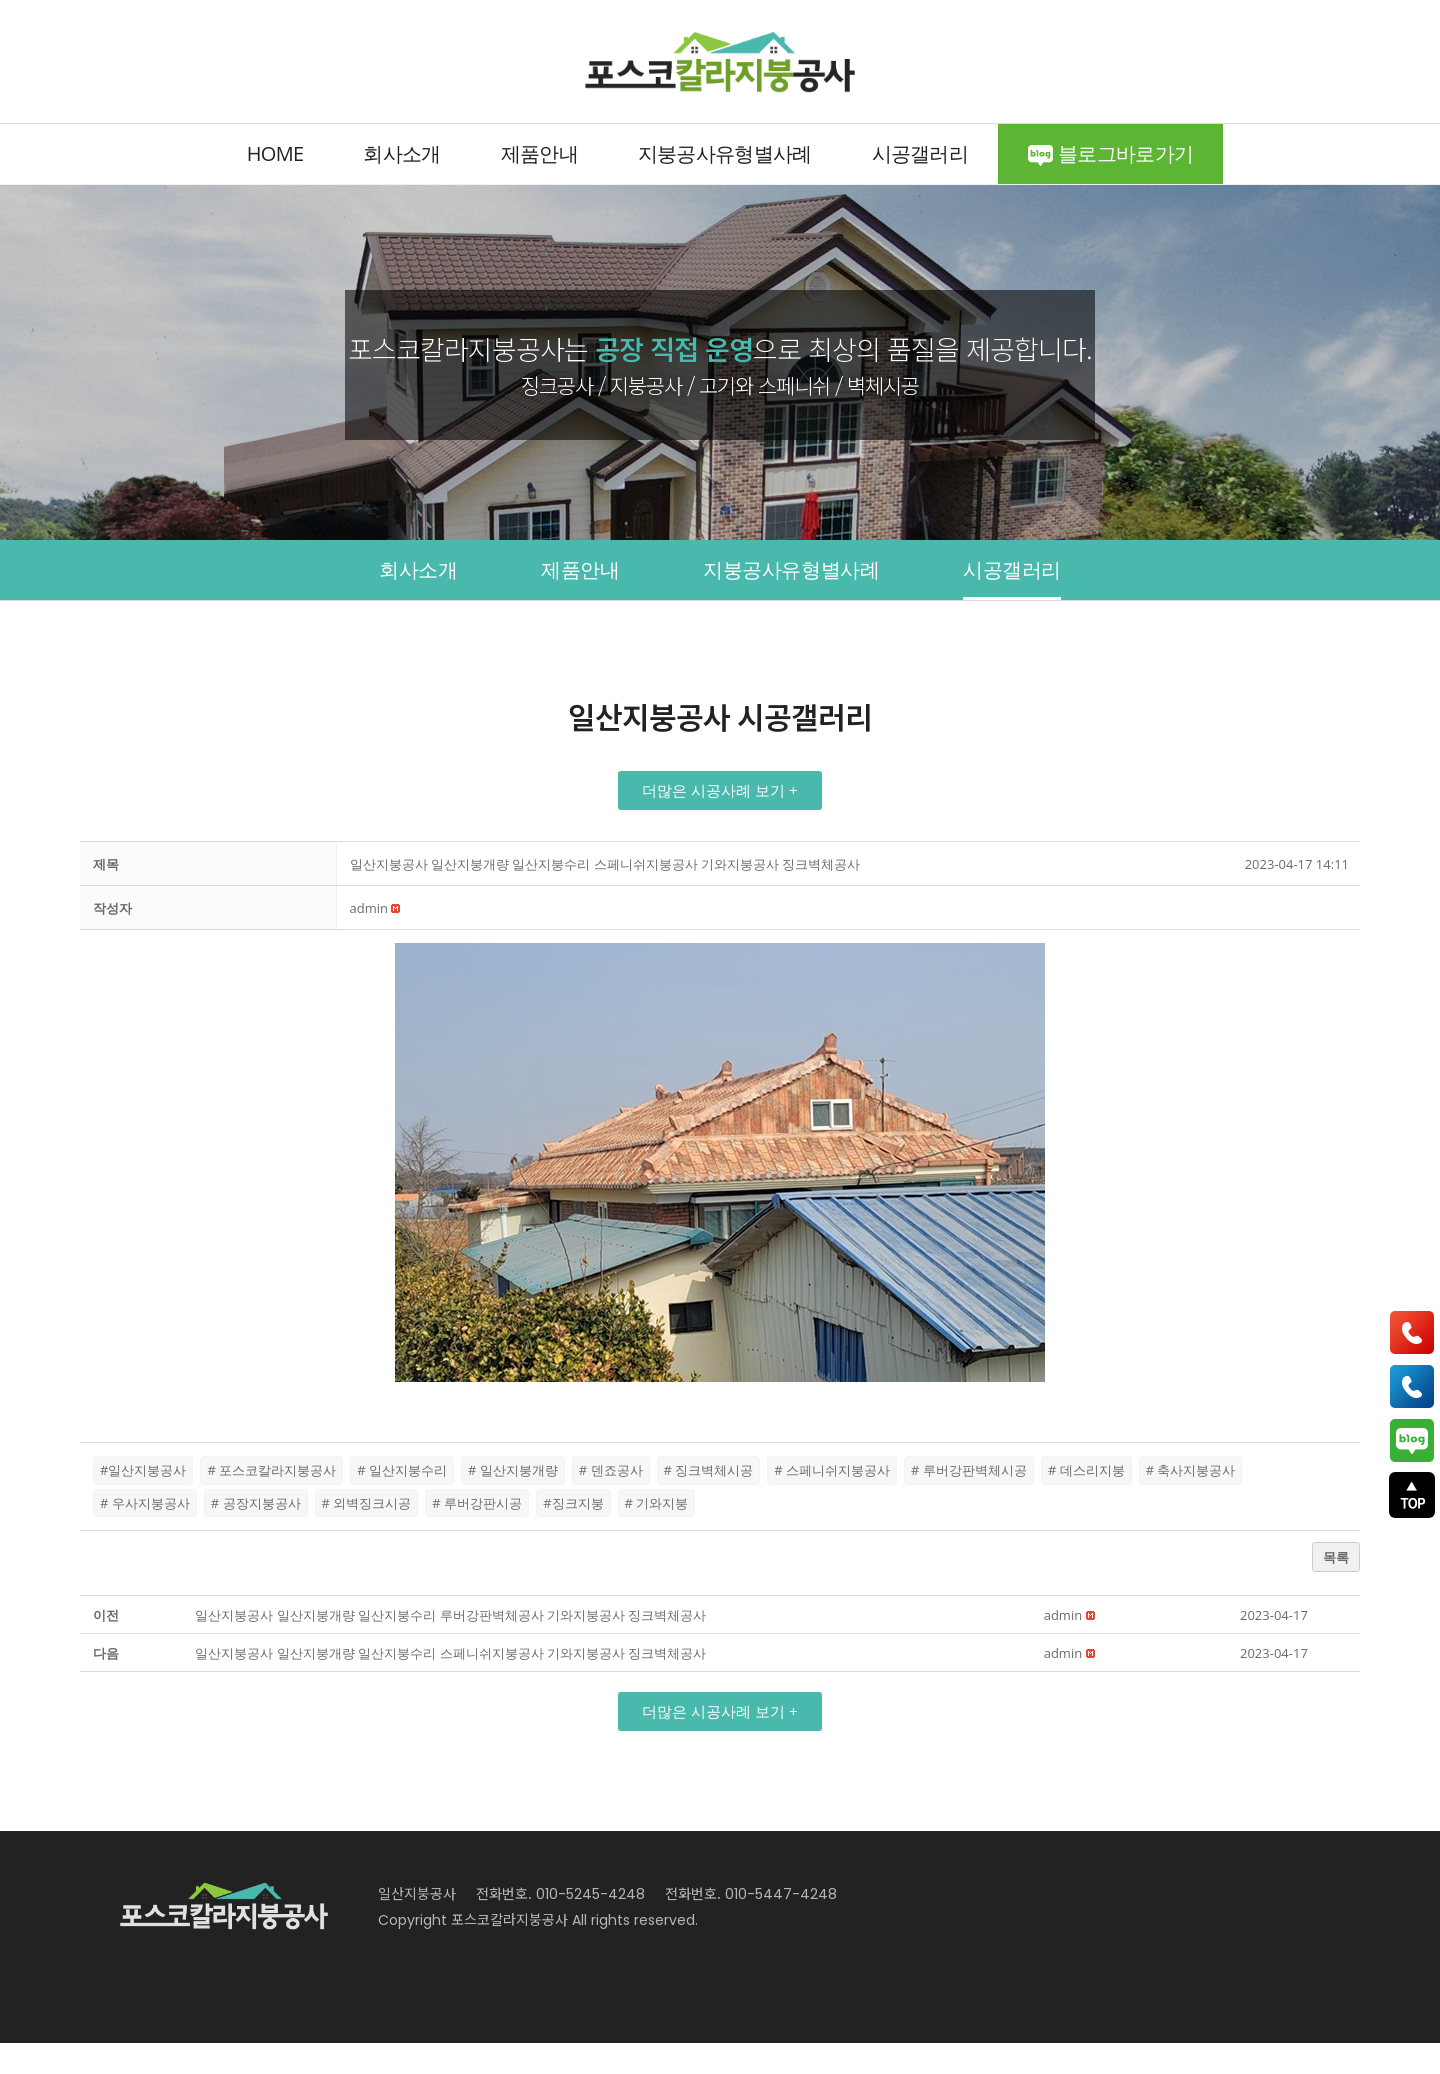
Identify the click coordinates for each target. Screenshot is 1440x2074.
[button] (719, 821)
